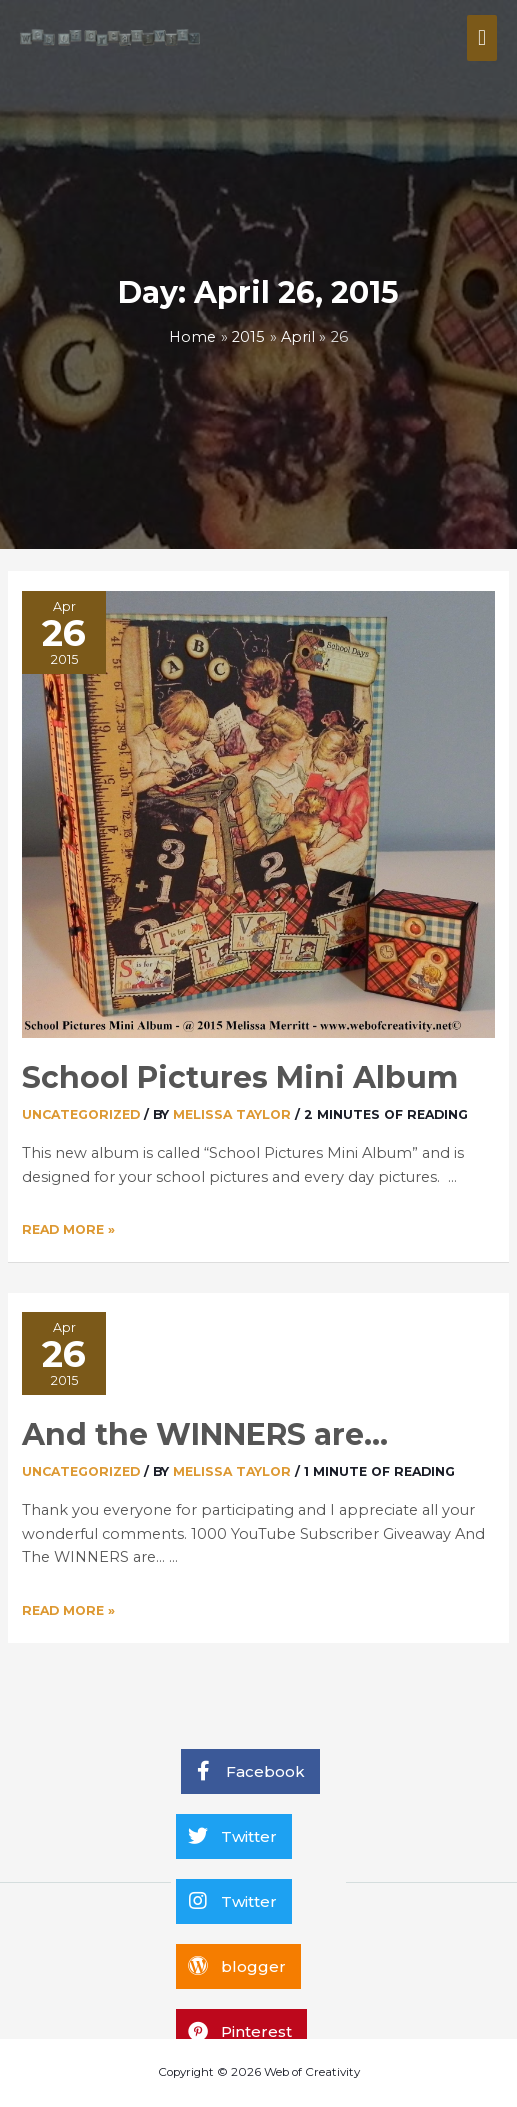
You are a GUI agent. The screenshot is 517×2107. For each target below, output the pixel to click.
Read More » (68, 1229)
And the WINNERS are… (205, 1434)
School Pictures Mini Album (240, 1077)
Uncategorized (81, 1114)
